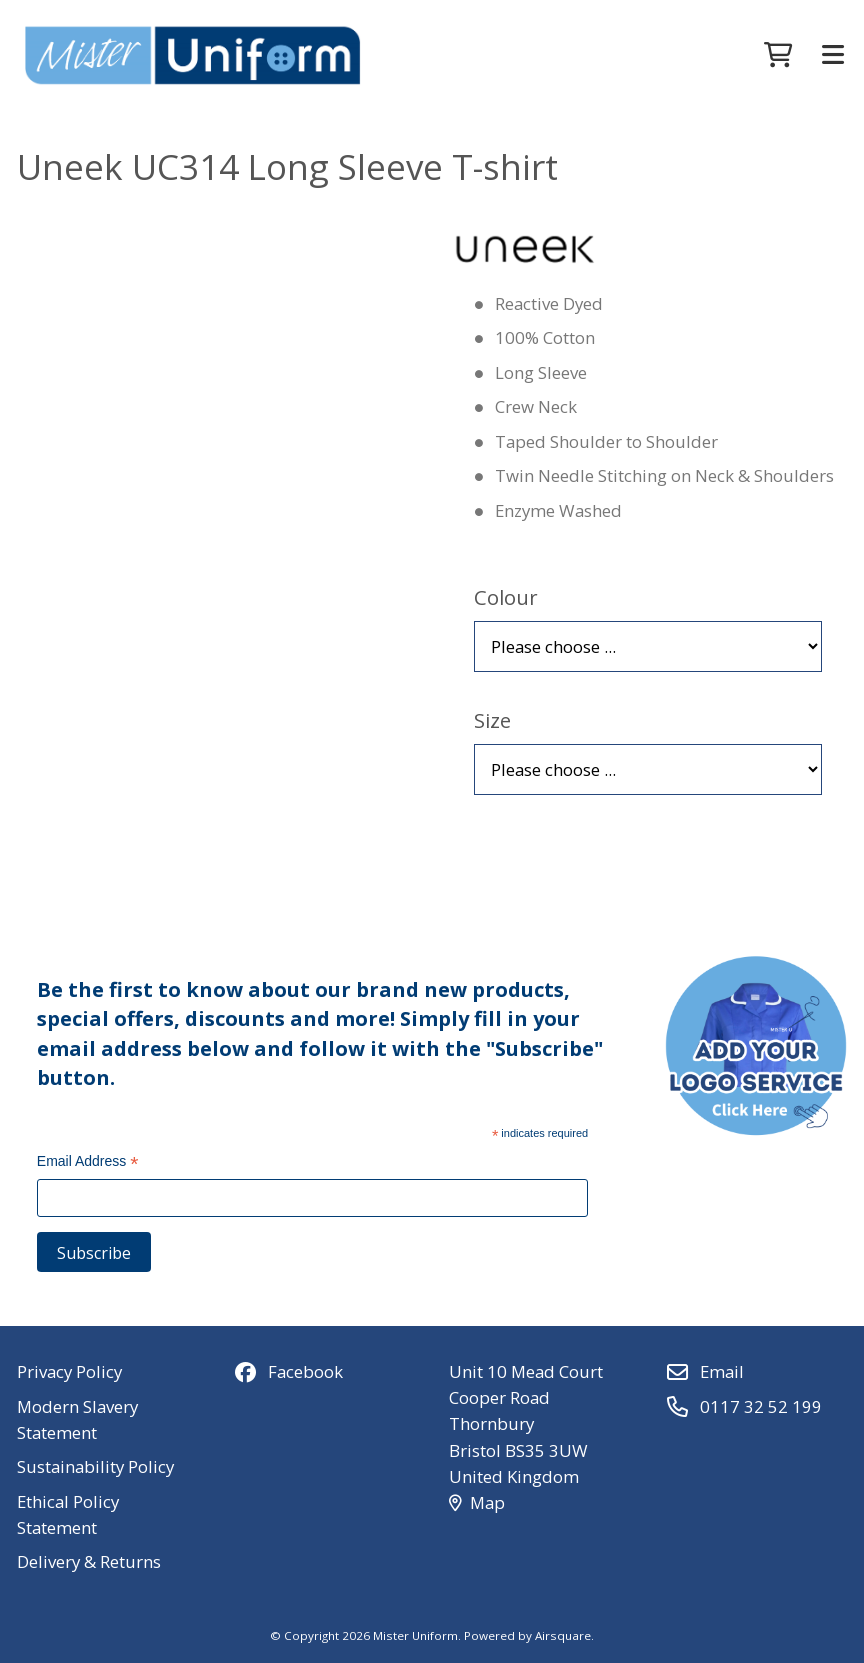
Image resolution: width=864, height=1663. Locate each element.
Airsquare (563, 1635)
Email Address (88, 1163)
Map (477, 1502)
